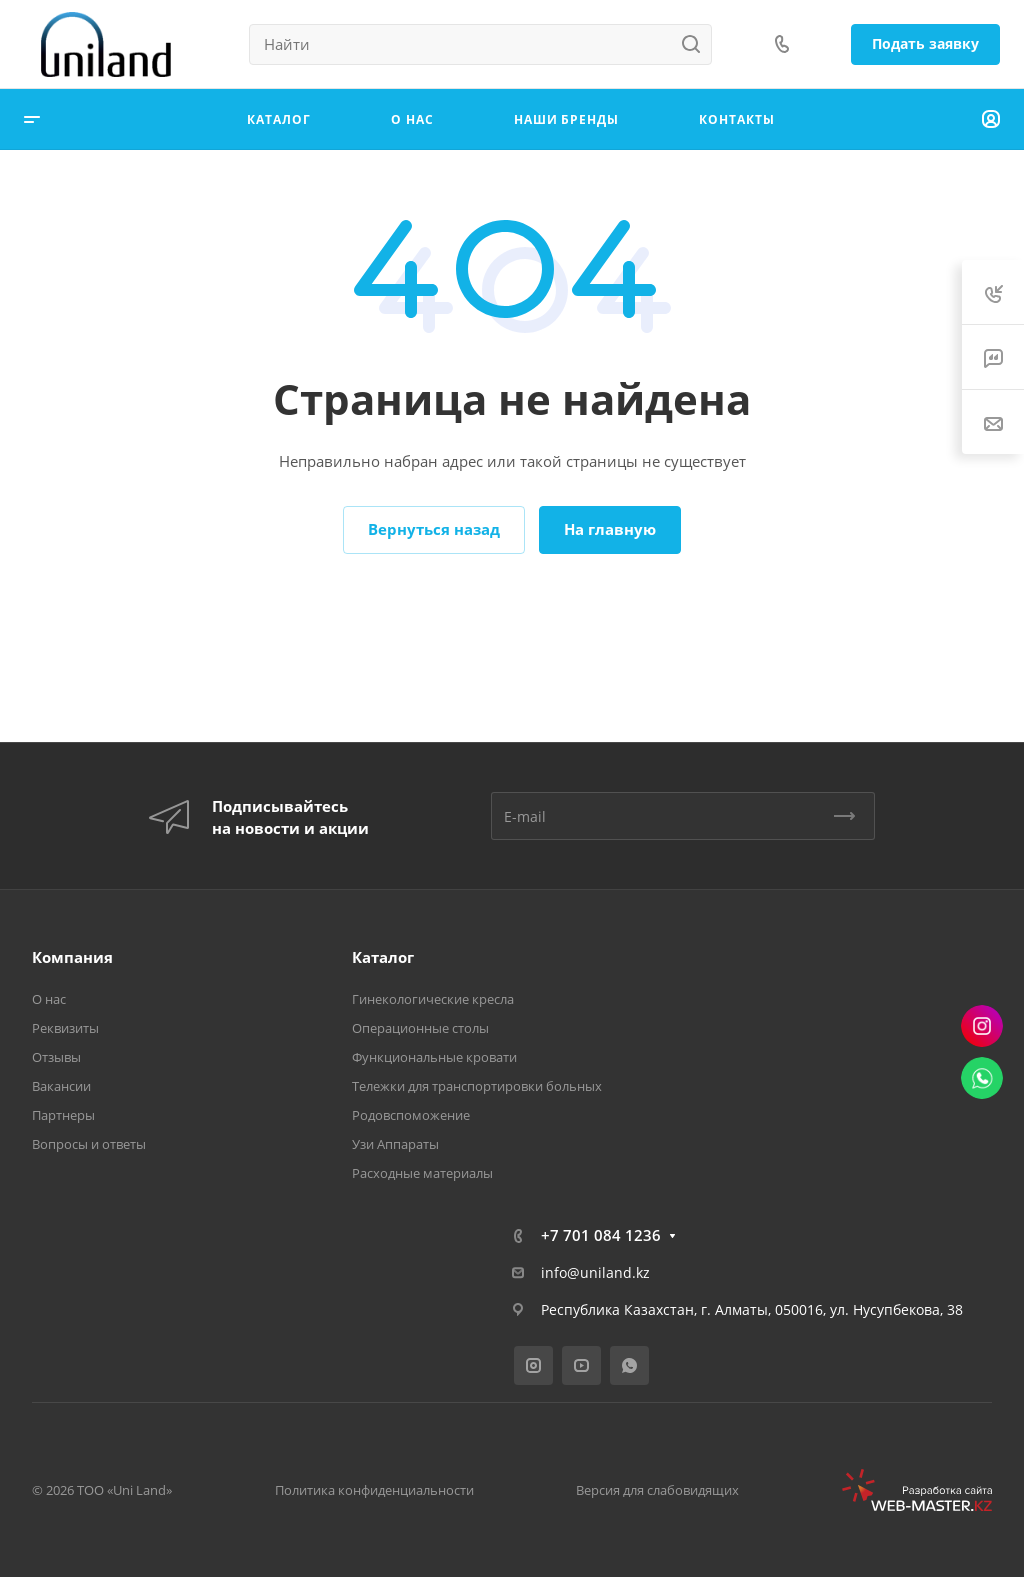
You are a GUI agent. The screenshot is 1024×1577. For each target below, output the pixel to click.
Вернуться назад (434, 529)
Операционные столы (420, 1028)
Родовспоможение (411, 1115)
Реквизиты (65, 1028)
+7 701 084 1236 (601, 1235)
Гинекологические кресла (433, 999)
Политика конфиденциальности (374, 1490)
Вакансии (61, 1086)
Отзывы (56, 1057)
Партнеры (63, 1115)
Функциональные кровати (434, 1057)
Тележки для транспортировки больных (477, 1086)
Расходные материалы (422, 1173)
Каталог (383, 957)
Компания (72, 957)
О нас (49, 999)
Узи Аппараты (395, 1144)
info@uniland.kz (595, 1272)
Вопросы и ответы (89, 1144)
